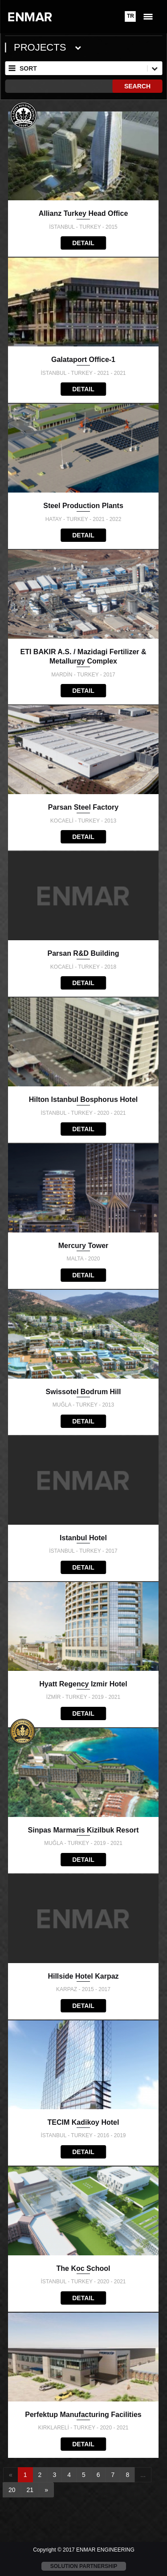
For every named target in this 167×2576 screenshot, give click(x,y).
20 (12, 2489)
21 (30, 2489)
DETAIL (83, 242)
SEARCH (137, 86)
